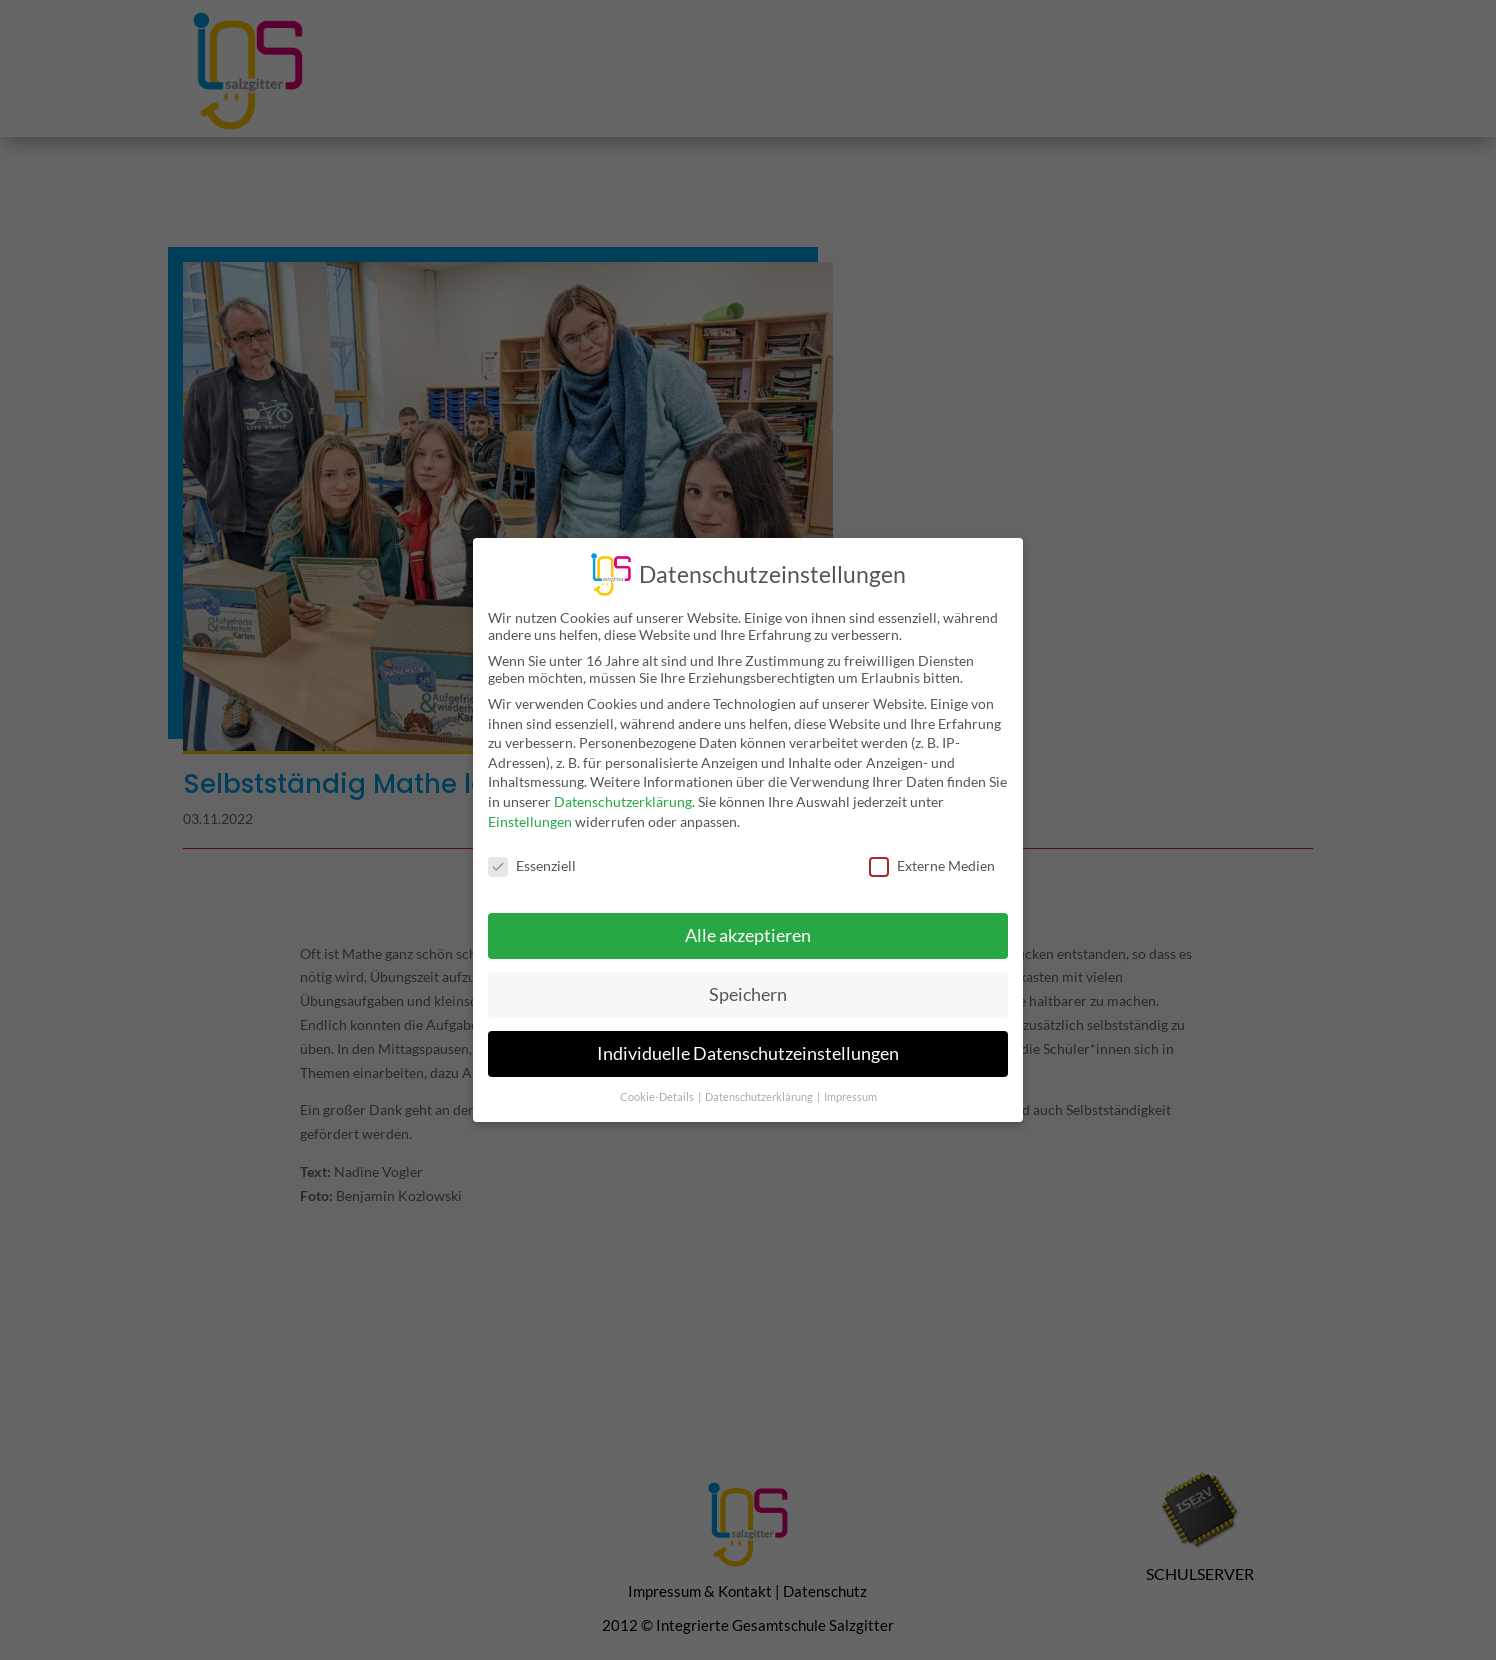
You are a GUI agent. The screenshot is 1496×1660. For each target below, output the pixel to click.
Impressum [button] (850, 1083)
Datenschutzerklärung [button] (760, 1083)
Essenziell (532, 851)
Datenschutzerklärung (623, 787)
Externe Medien (932, 851)
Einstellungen (530, 806)
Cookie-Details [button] (658, 1083)
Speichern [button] (748, 980)
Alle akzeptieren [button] (748, 921)
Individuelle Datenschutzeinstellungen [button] (748, 1039)
